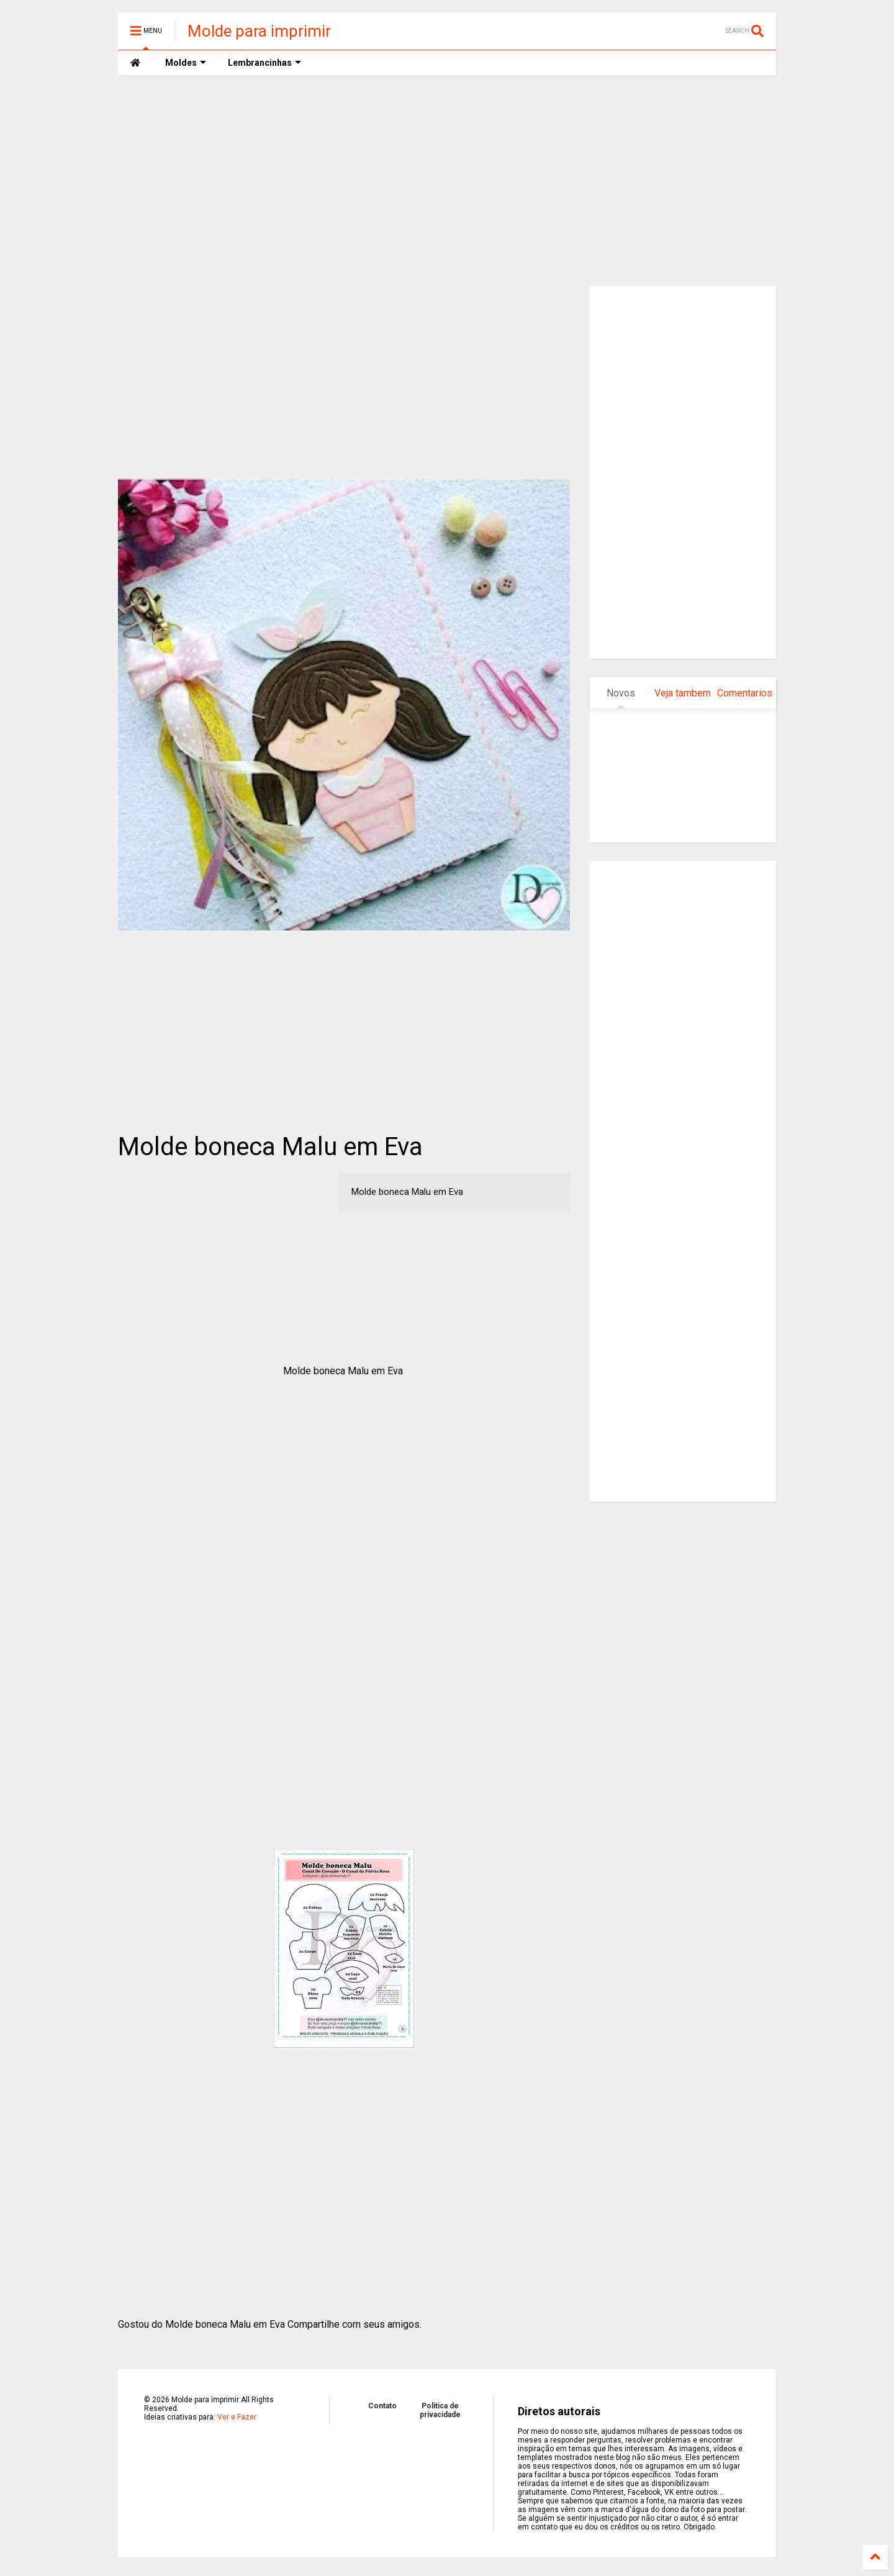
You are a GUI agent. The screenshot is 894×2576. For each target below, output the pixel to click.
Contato (382, 2406)
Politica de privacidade (440, 2410)
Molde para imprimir (259, 31)
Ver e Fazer (236, 2417)
